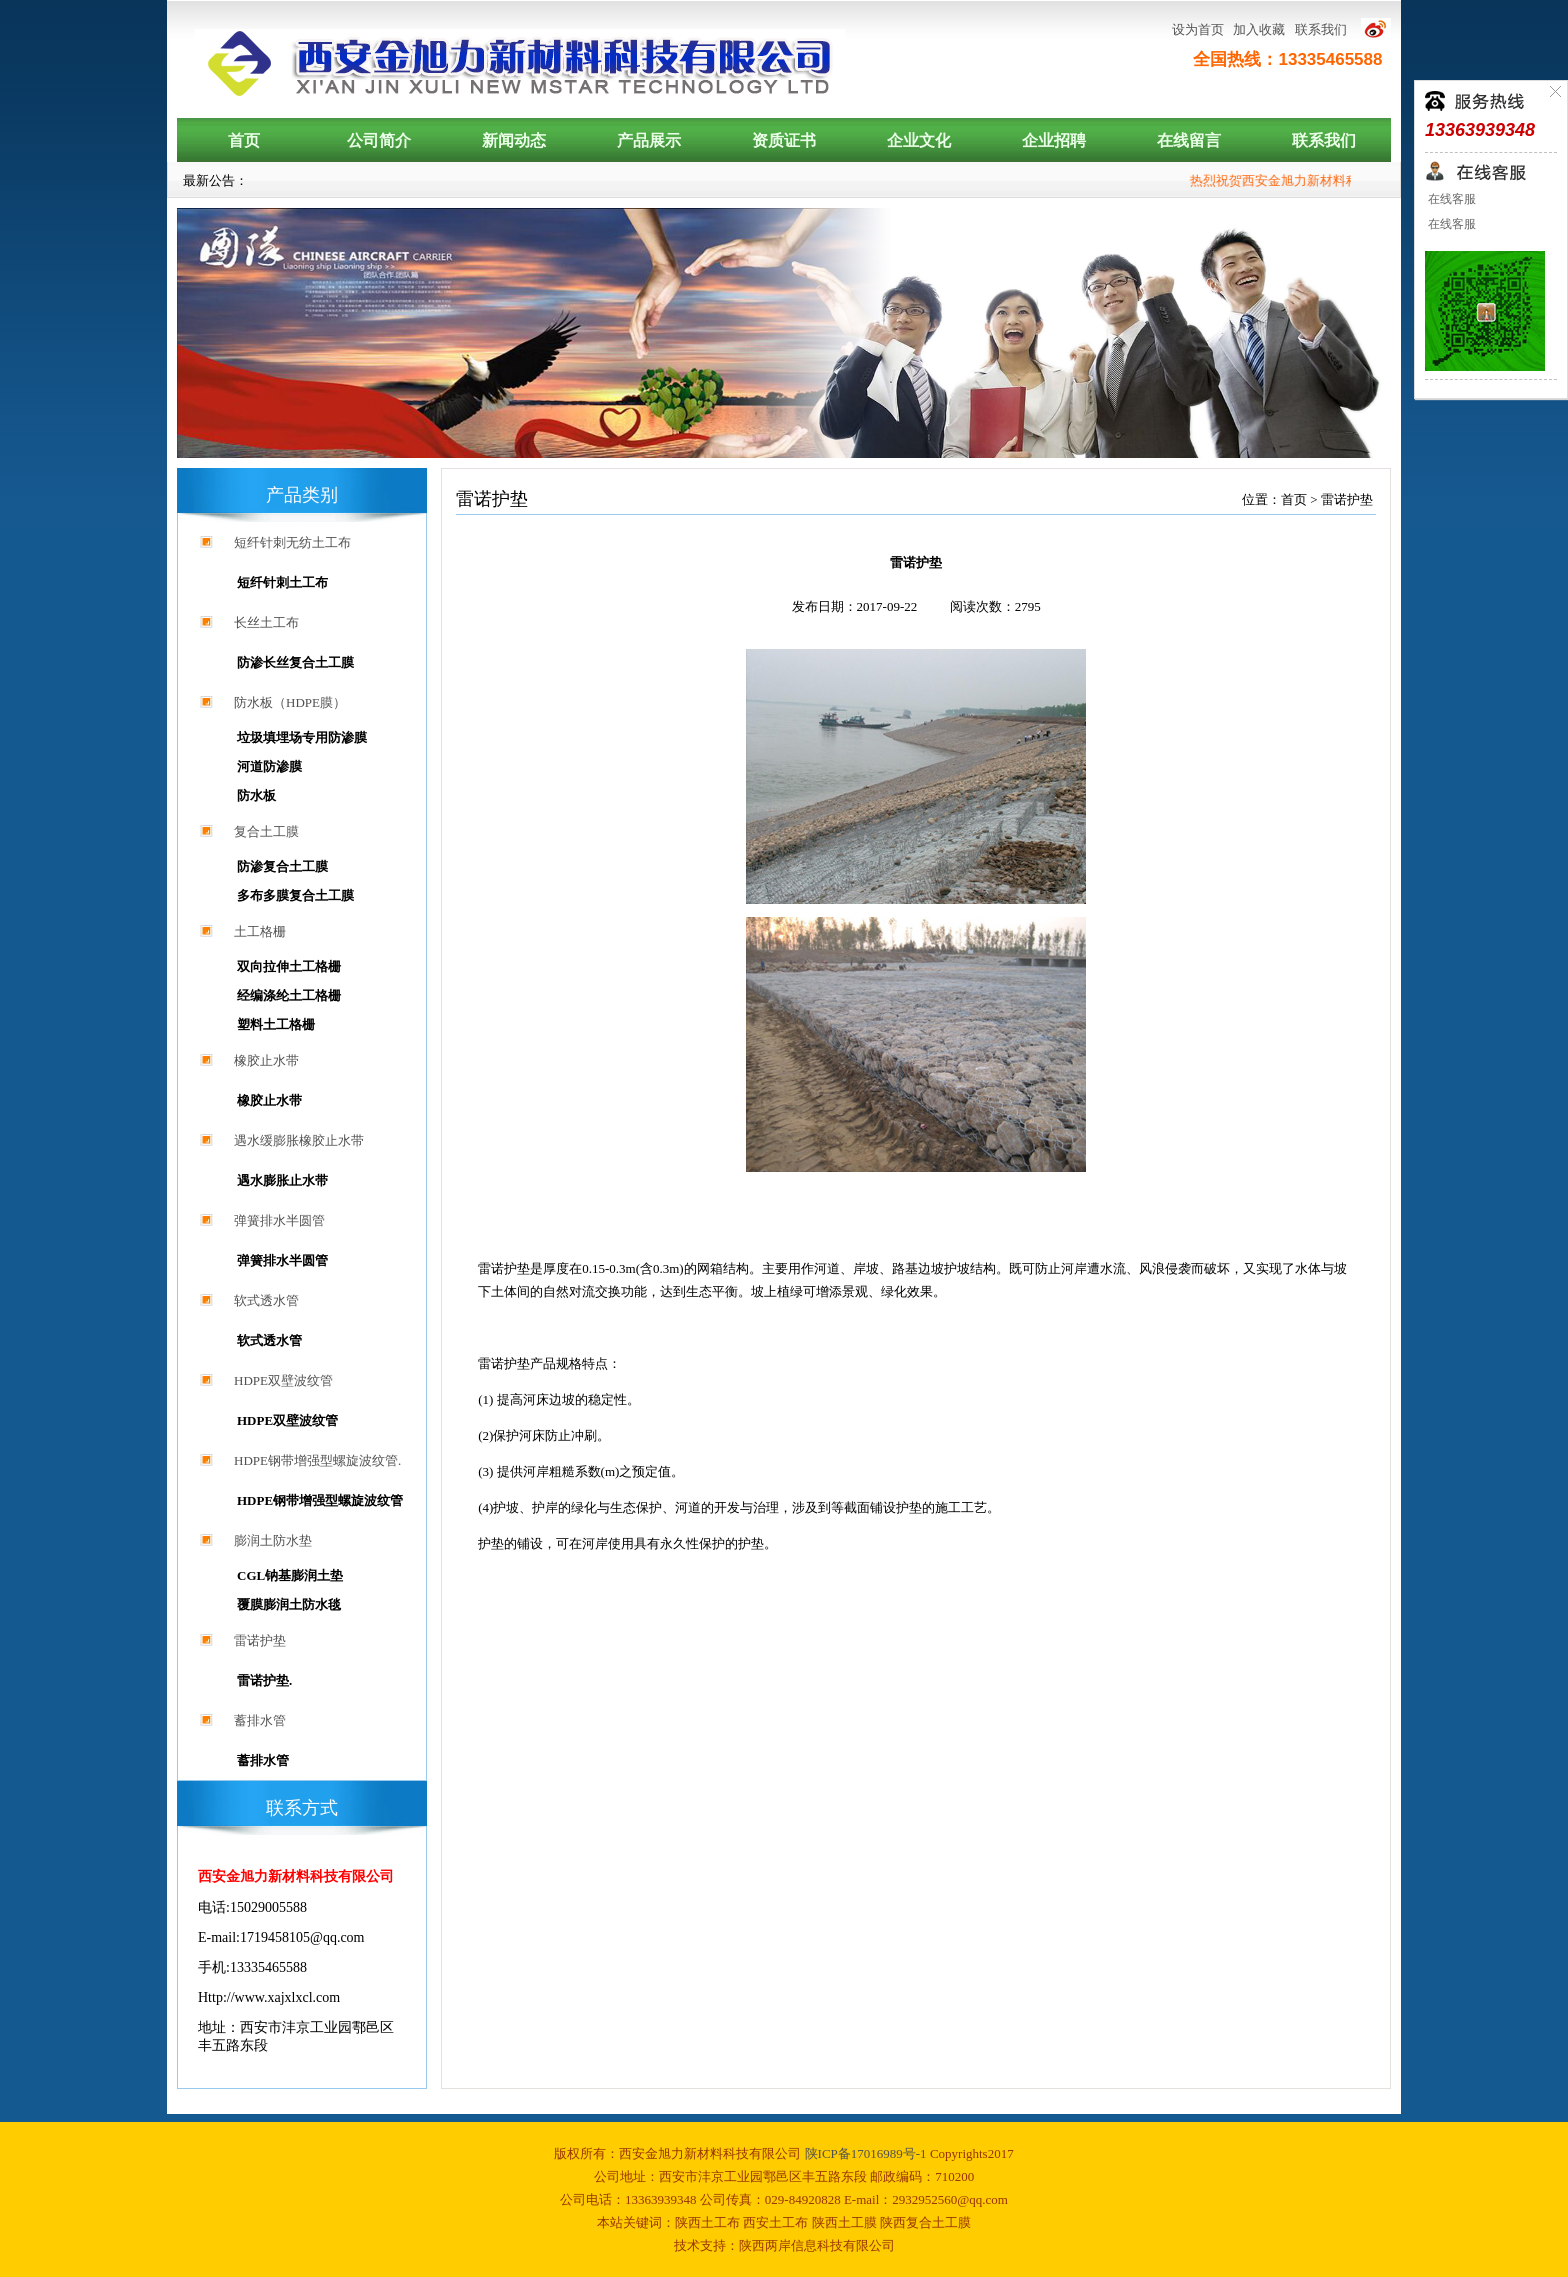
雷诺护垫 (260, 1640)
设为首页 (1198, 29)
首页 (244, 140)
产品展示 (649, 140)
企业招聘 (1054, 140)
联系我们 (1321, 29)
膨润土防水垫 (273, 1540)
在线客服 (1450, 199)
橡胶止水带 (266, 1060)
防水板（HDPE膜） (290, 702)
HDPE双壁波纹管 (283, 1380)
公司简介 (379, 140)
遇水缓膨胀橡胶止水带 (299, 1140)
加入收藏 (1259, 29)
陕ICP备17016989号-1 (867, 2153)
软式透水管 (266, 1300)
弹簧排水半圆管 (279, 1220)
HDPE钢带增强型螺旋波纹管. (317, 1460)
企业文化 (919, 140)
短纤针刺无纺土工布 (292, 542)
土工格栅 (260, 931)
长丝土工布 (266, 622)
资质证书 (784, 140)
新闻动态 (514, 140)
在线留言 (1189, 140)
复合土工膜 (266, 831)
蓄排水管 (260, 1720)
